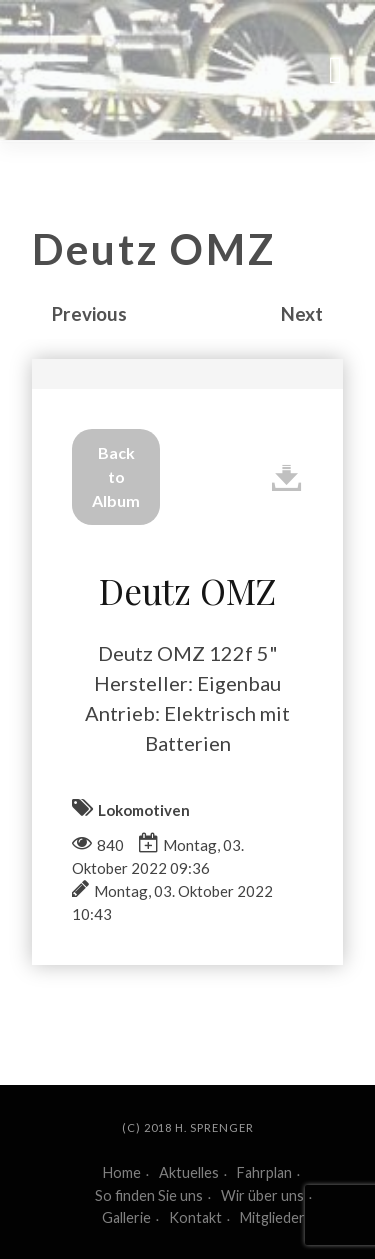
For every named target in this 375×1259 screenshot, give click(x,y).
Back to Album (116, 476)
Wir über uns (262, 1195)
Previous (89, 313)
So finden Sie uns (149, 1195)
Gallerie (126, 1217)
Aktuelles (189, 1172)
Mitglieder (272, 1217)
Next (302, 313)
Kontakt (195, 1217)
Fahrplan (264, 1172)
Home (122, 1172)
